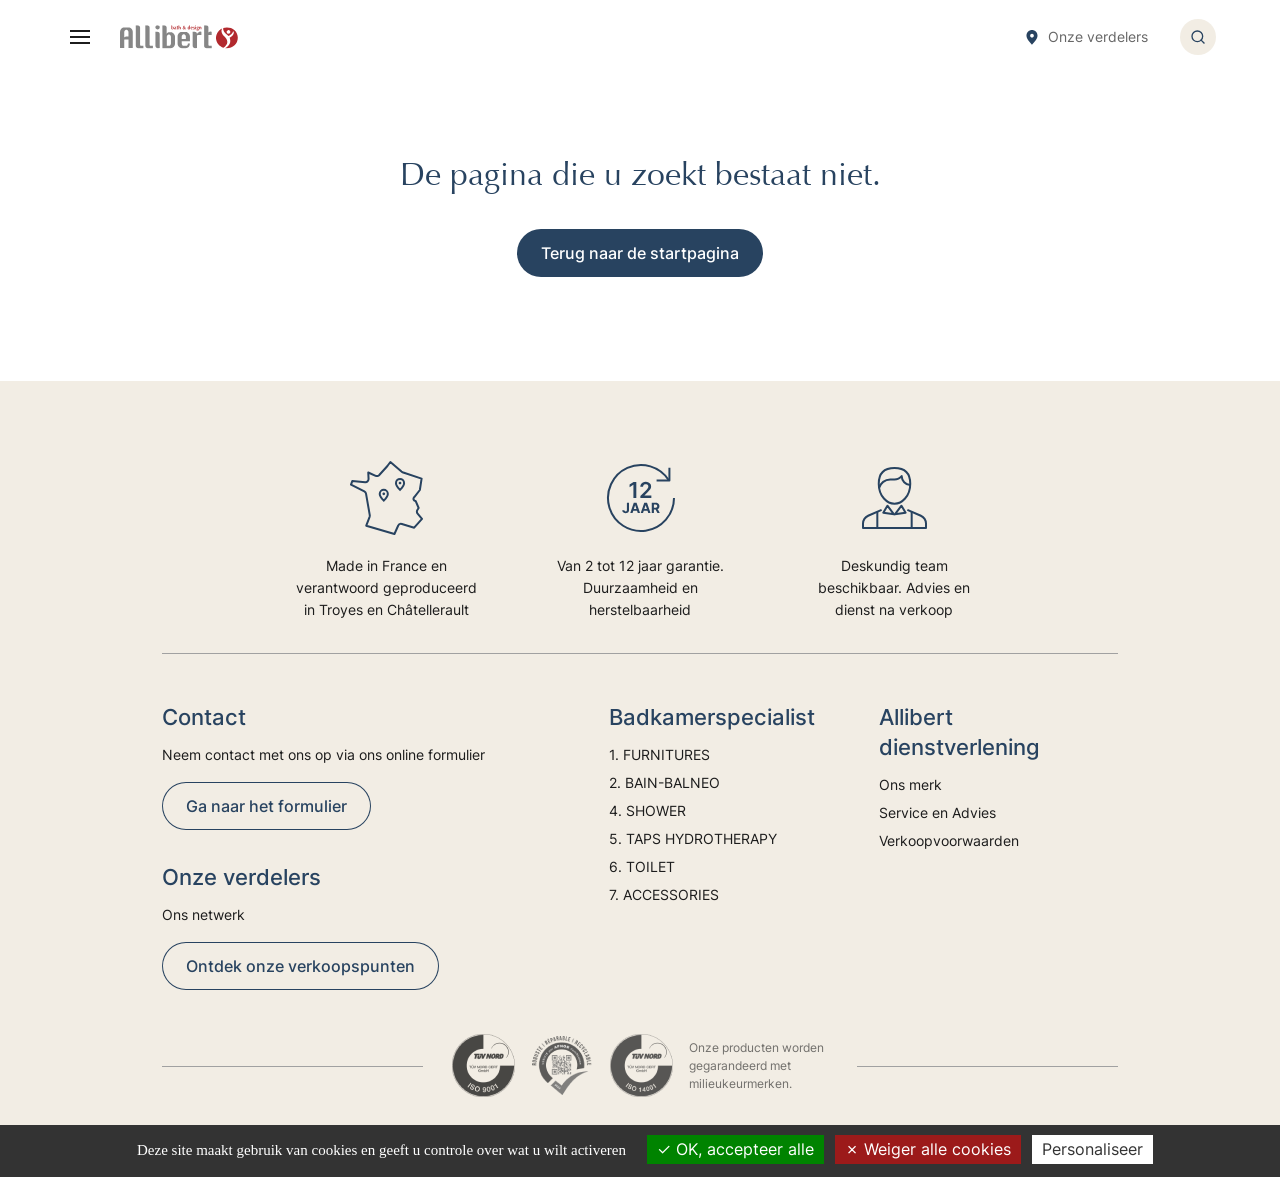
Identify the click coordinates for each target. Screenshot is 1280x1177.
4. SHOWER (647, 810)
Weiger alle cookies (928, 1149)
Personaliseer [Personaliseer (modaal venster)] (1092, 1149)
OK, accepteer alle (735, 1149)
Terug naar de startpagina (640, 253)
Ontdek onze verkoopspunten (300, 966)
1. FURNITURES (659, 754)
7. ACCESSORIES (664, 894)
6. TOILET (642, 866)
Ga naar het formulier (266, 806)
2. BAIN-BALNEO (664, 782)
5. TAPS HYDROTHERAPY (693, 838)
